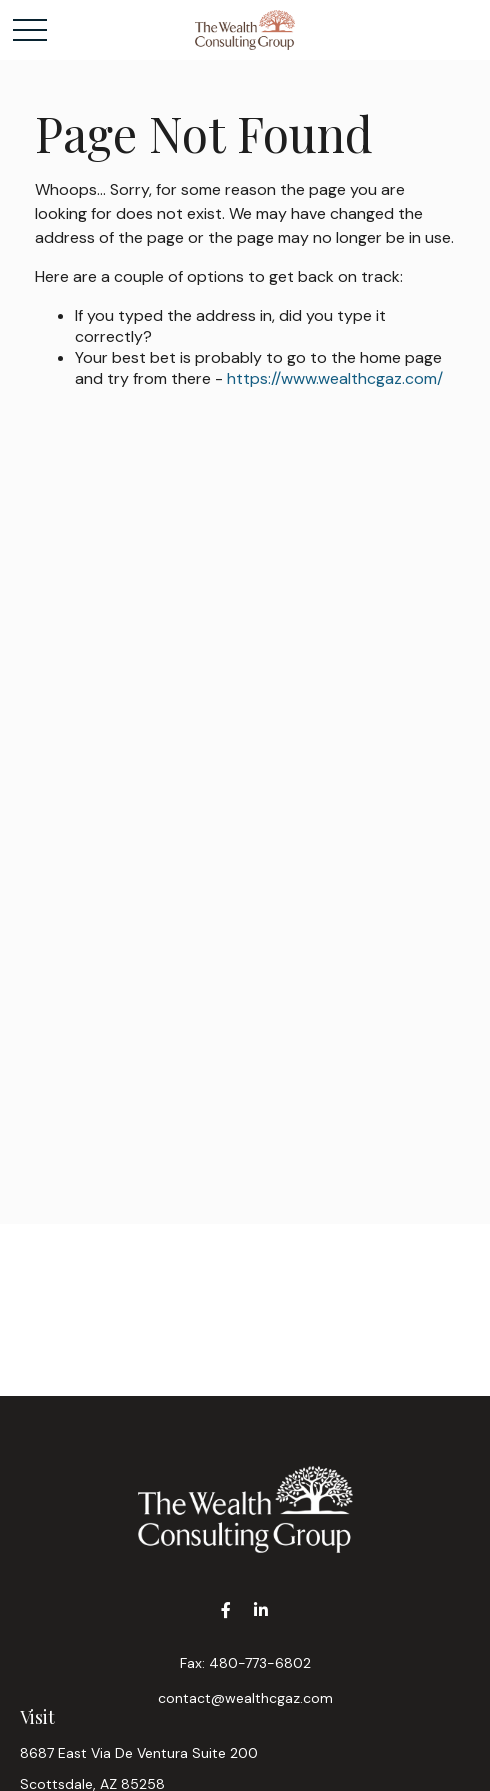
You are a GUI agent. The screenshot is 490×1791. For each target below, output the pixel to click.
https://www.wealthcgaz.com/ (335, 378)
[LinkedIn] (260, 1610)
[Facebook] (225, 1610)
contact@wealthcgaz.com (245, 1698)
